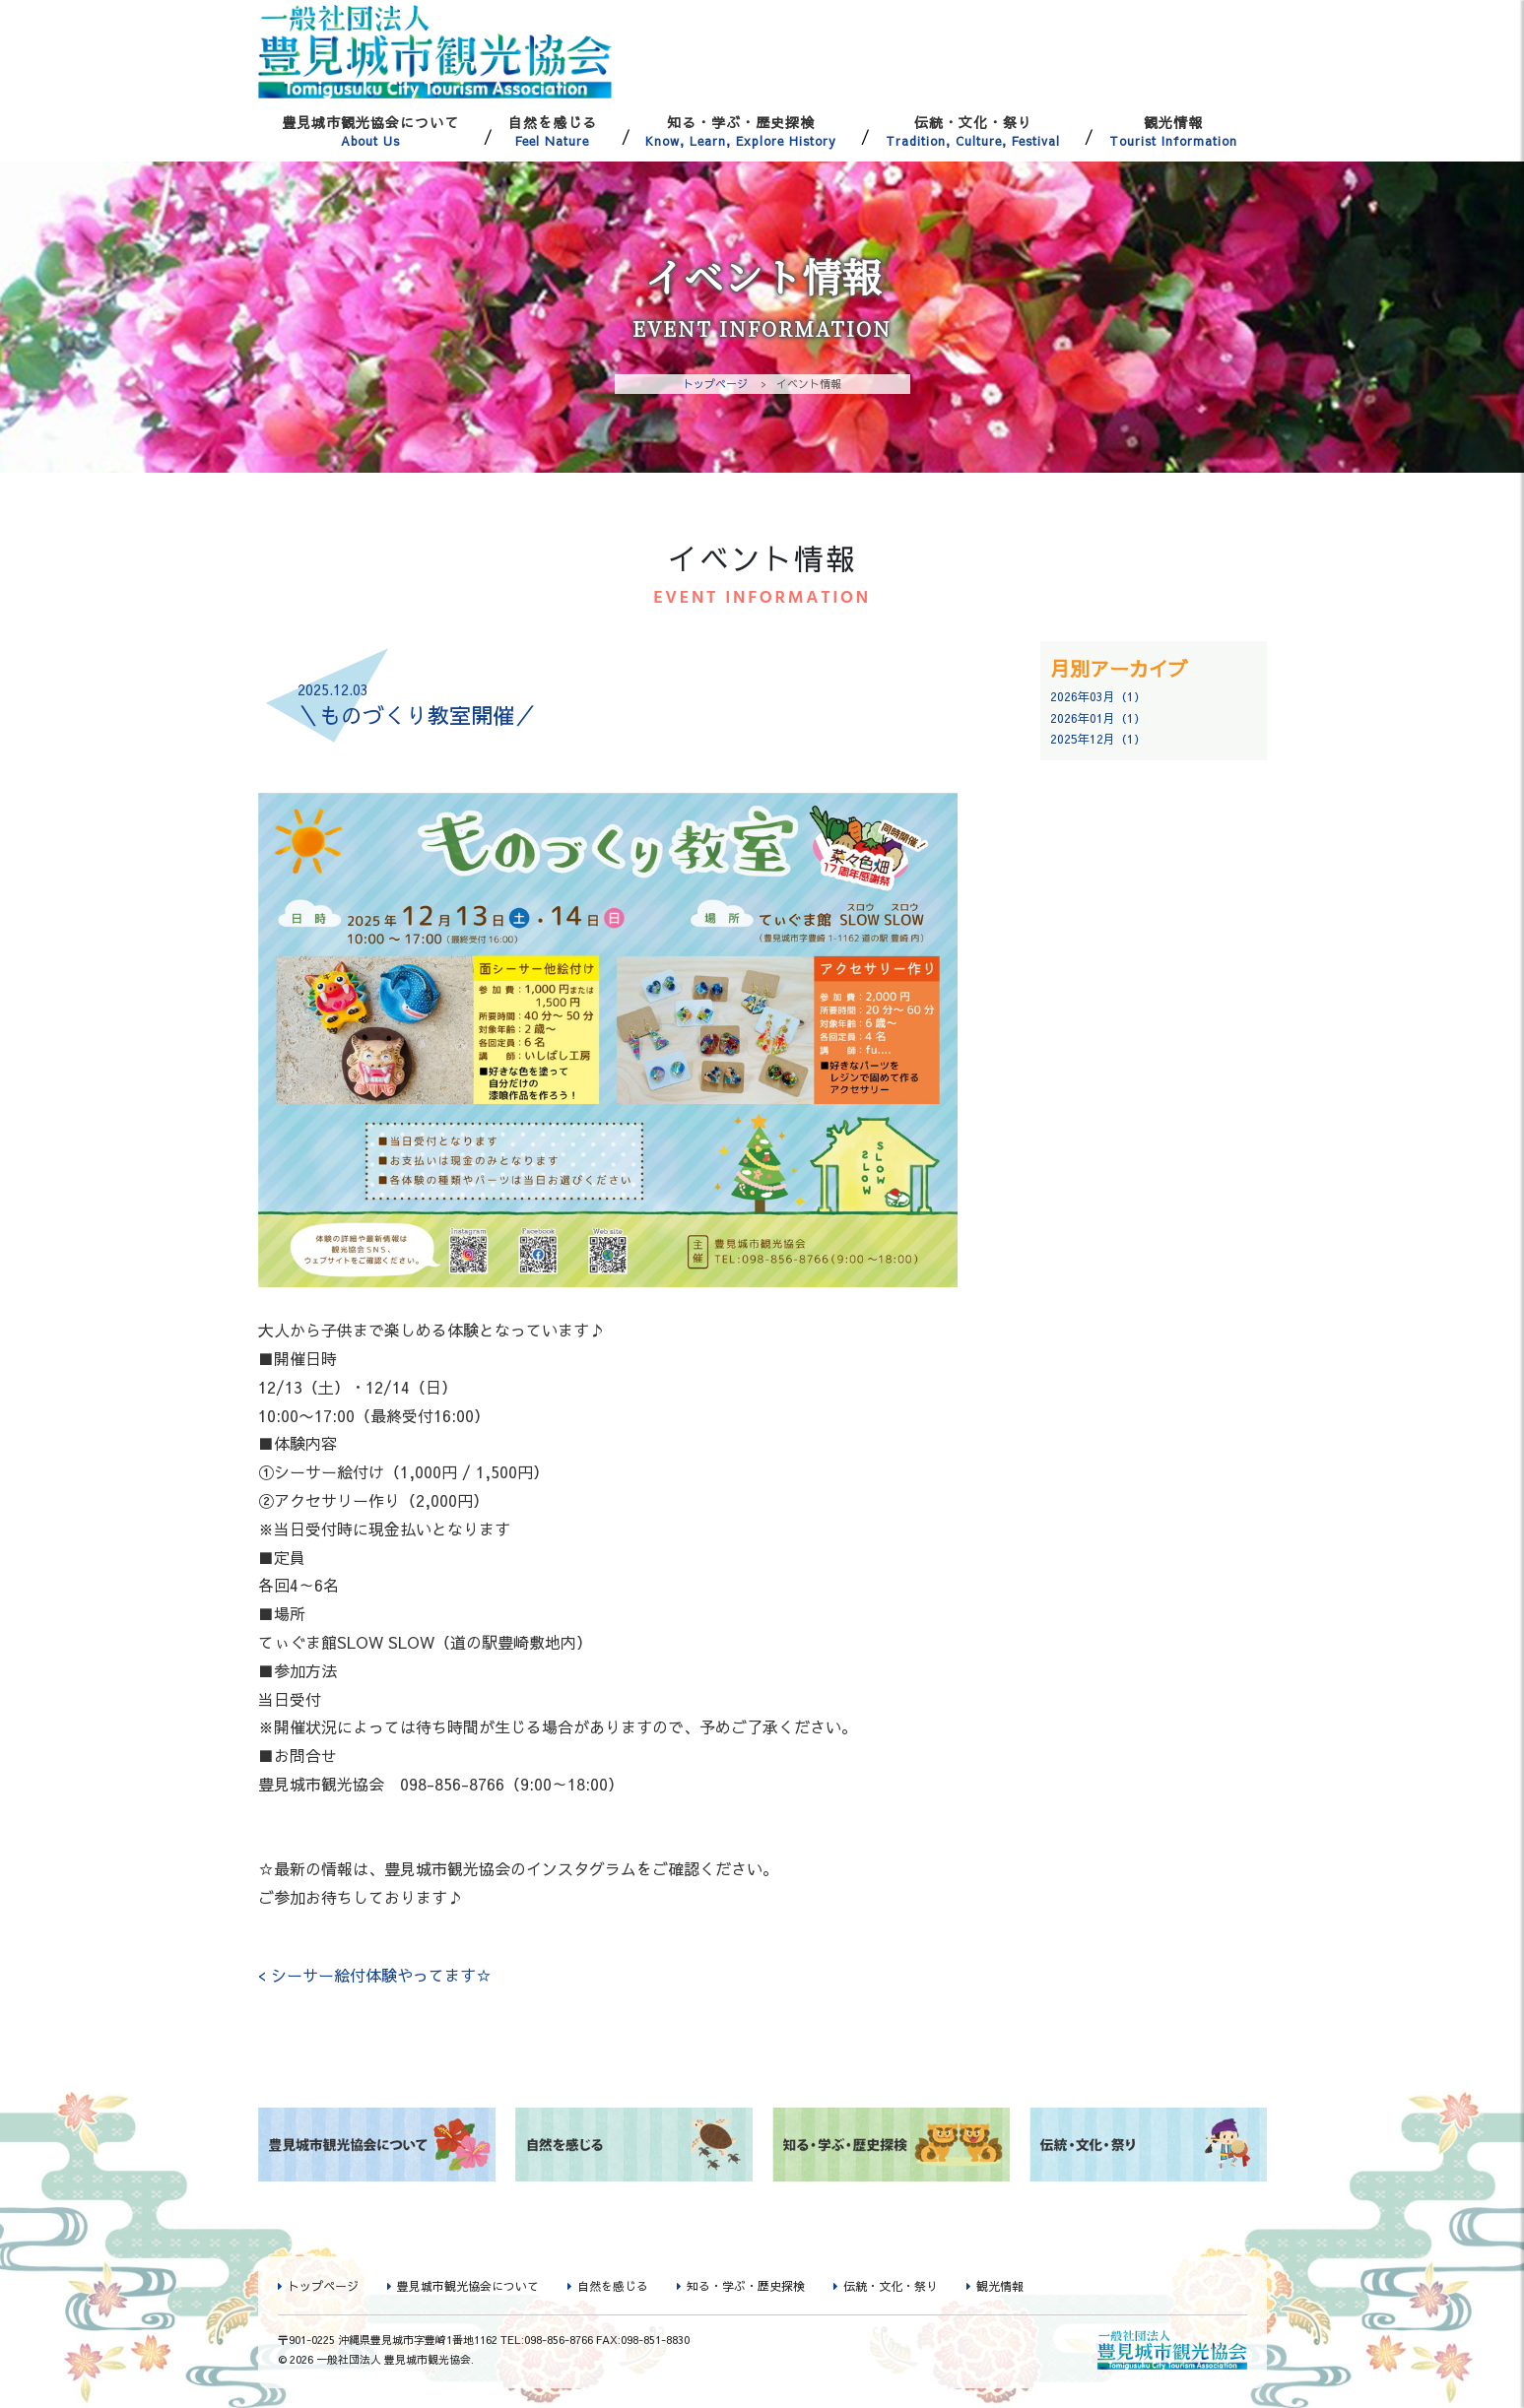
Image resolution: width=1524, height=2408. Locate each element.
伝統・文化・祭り (973, 131)
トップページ (715, 383)
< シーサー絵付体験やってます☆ (375, 1974)
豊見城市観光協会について (371, 131)
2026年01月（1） (1098, 718)
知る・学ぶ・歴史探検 (742, 131)
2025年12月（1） (1098, 739)
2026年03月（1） (1098, 696)
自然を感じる (553, 131)
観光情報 (1173, 131)
